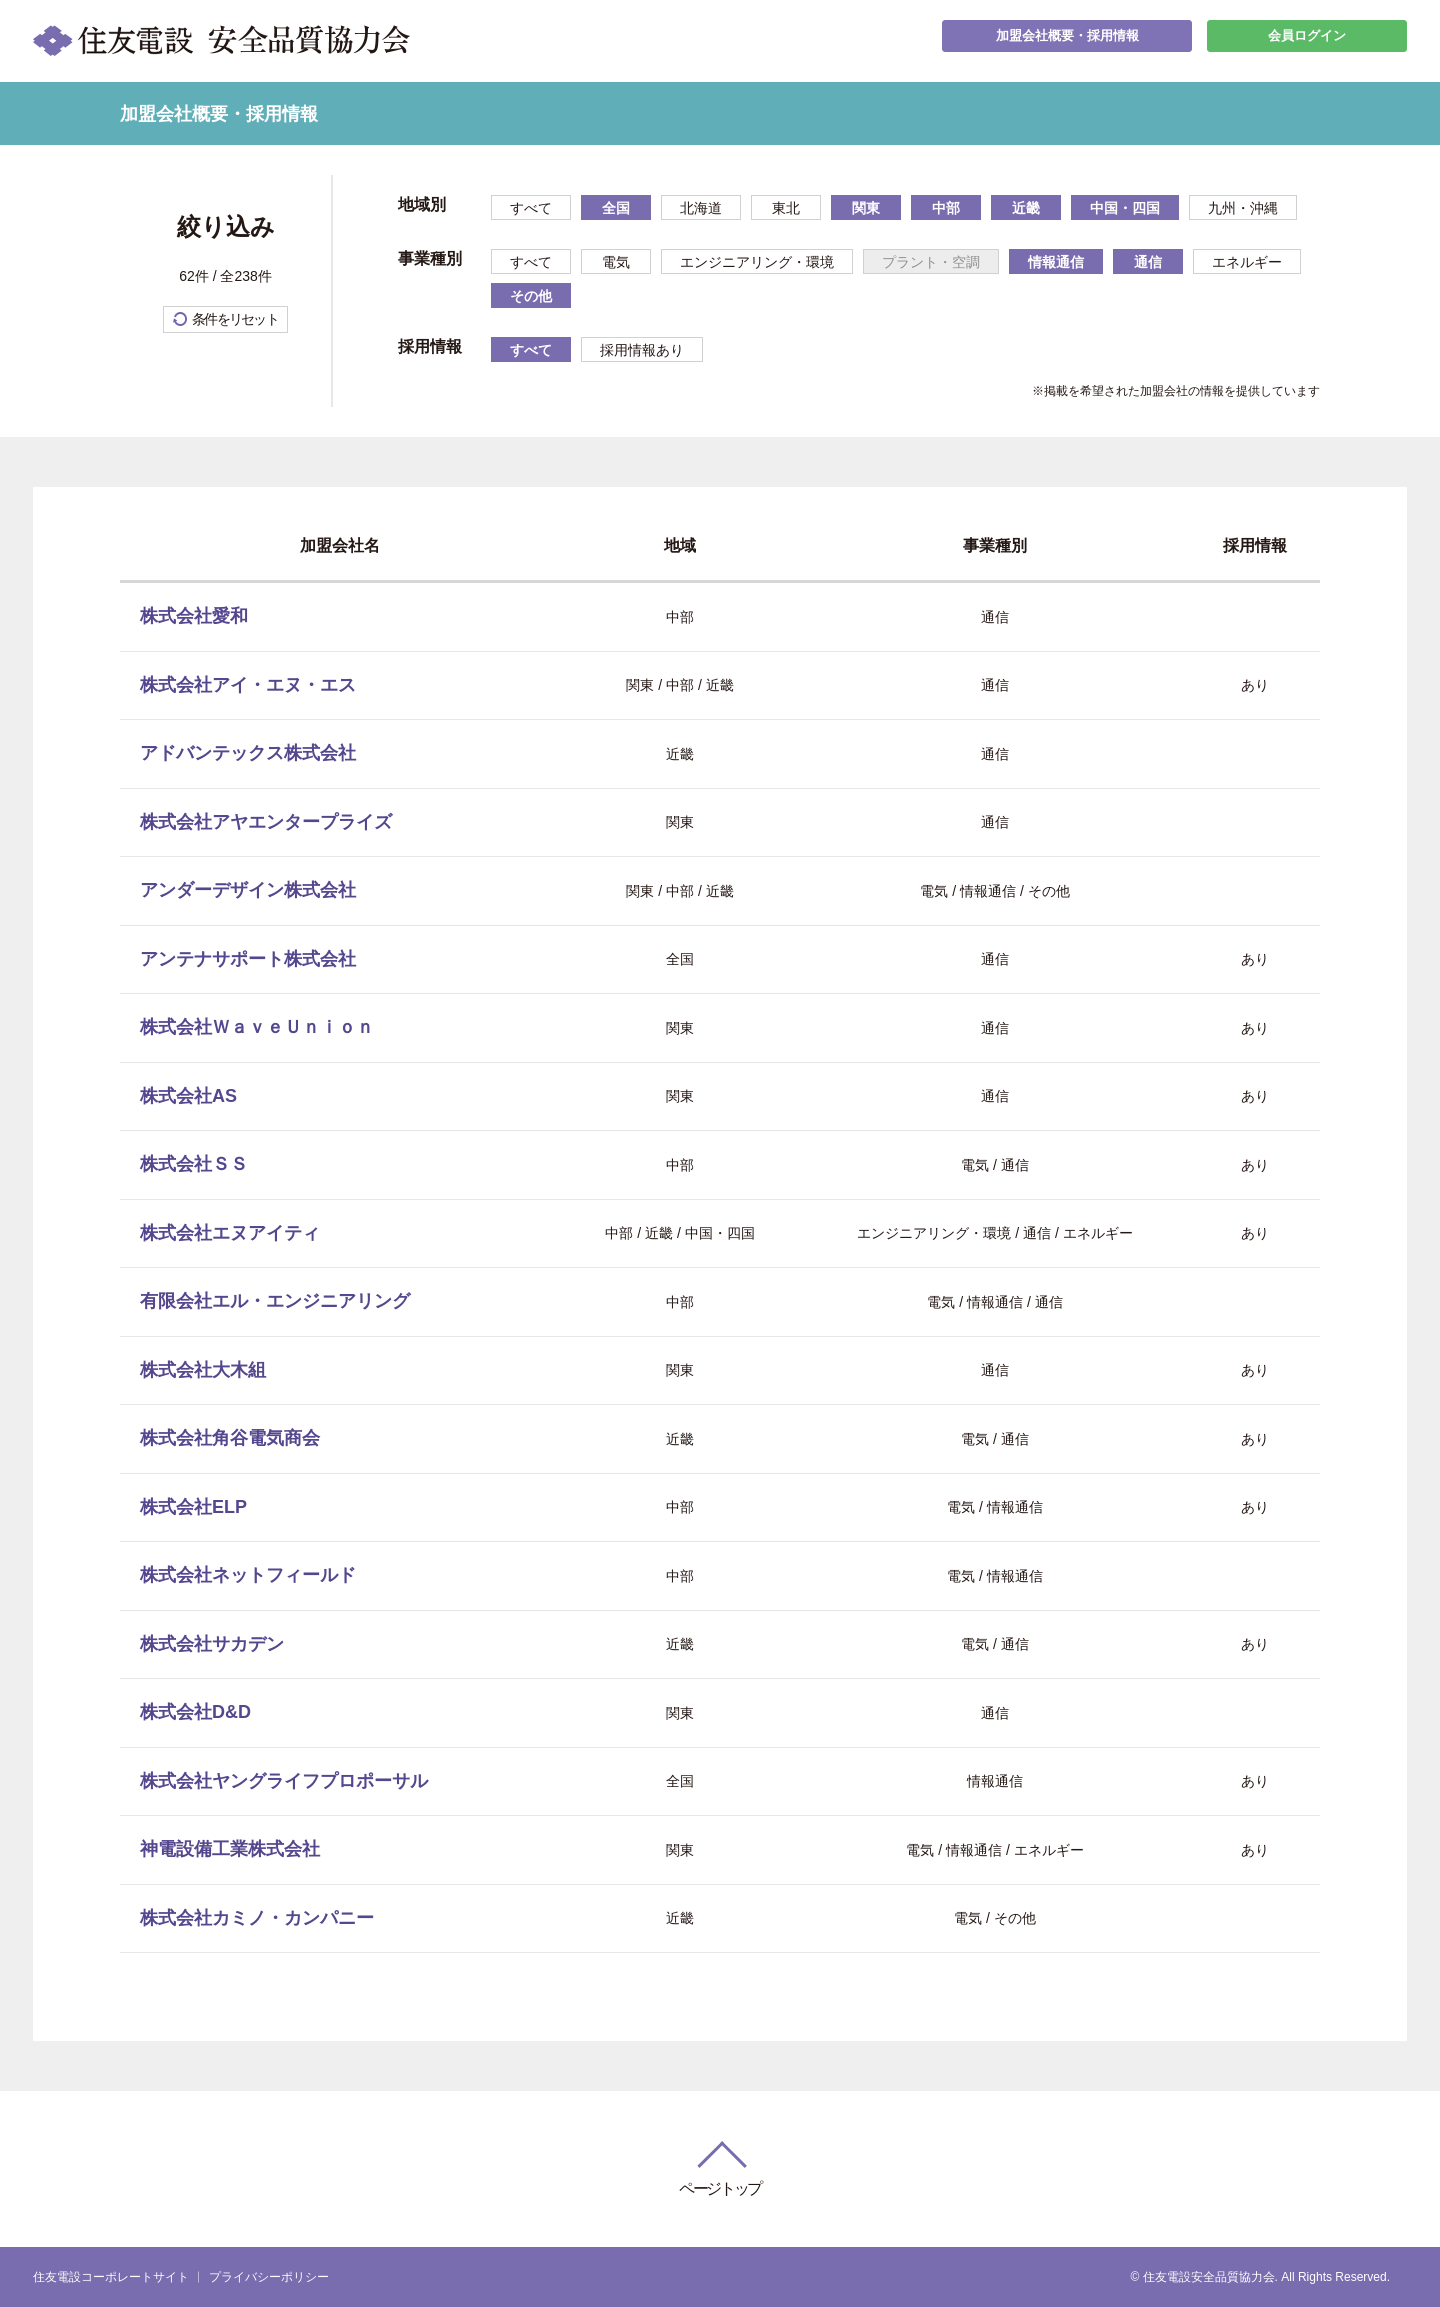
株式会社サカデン (212, 1644)
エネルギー (1247, 262)
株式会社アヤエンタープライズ (266, 822)
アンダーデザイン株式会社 (248, 890)
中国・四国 (1125, 208)
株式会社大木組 (203, 1370)
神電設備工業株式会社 (230, 1849)
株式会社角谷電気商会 (230, 1438)
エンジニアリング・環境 (757, 262)
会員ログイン (1307, 40)
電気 (616, 262)
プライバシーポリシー (269, 2277)
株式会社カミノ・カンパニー (257, 1918)
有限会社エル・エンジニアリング (275, 1301)
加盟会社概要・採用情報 (1067, 40)
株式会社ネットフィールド (248, 1575)
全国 (616, 208)
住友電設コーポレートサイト (111, 2277)
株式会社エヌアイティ (230, 1233)
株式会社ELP (193, 1507)
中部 (946, 208)
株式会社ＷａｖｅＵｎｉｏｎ (257, 1027)
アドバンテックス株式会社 (248, 753)
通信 (1148, 262)
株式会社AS (188, 1096)
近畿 (1026, 208)
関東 (866, 208)
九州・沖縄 (1243, 208)
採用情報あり (642, 350)
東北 (786, 208)
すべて (531, 208)
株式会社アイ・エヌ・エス (248, 685)
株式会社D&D (195, 1712)
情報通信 (1056, 262)
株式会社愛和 (194, 616)
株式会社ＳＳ (194, 1164)
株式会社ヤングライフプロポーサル (284, 1781)
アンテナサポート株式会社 (248, 959)
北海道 (701, 208)
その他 (531, 296)
